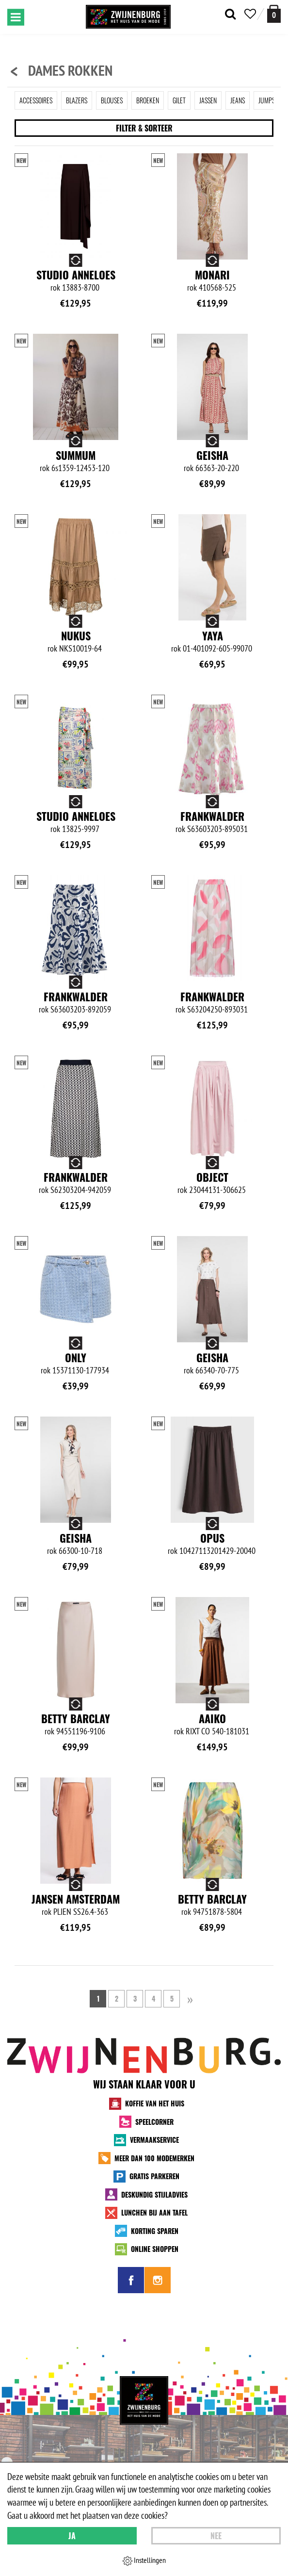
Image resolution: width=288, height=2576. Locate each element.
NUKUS (76, 635)
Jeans (237, 100)
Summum (76, 455)
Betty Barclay (75, 1718)
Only (75, 1357)
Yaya (212, 635)
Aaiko (212, 1718)
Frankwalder (212, 816)
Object (212, 1177)
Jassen (208, 100)
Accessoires (35, 100)
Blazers (76, 100)
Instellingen (144, 2560)
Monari (212, 274)
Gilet (179, 100)
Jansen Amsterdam (76, 1899)
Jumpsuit (270, 100)
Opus (212, 1538)
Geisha (212, 455)
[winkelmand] (274, 14)
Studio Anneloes (75, 274)
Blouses (112, 100)
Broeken (147, 100)
